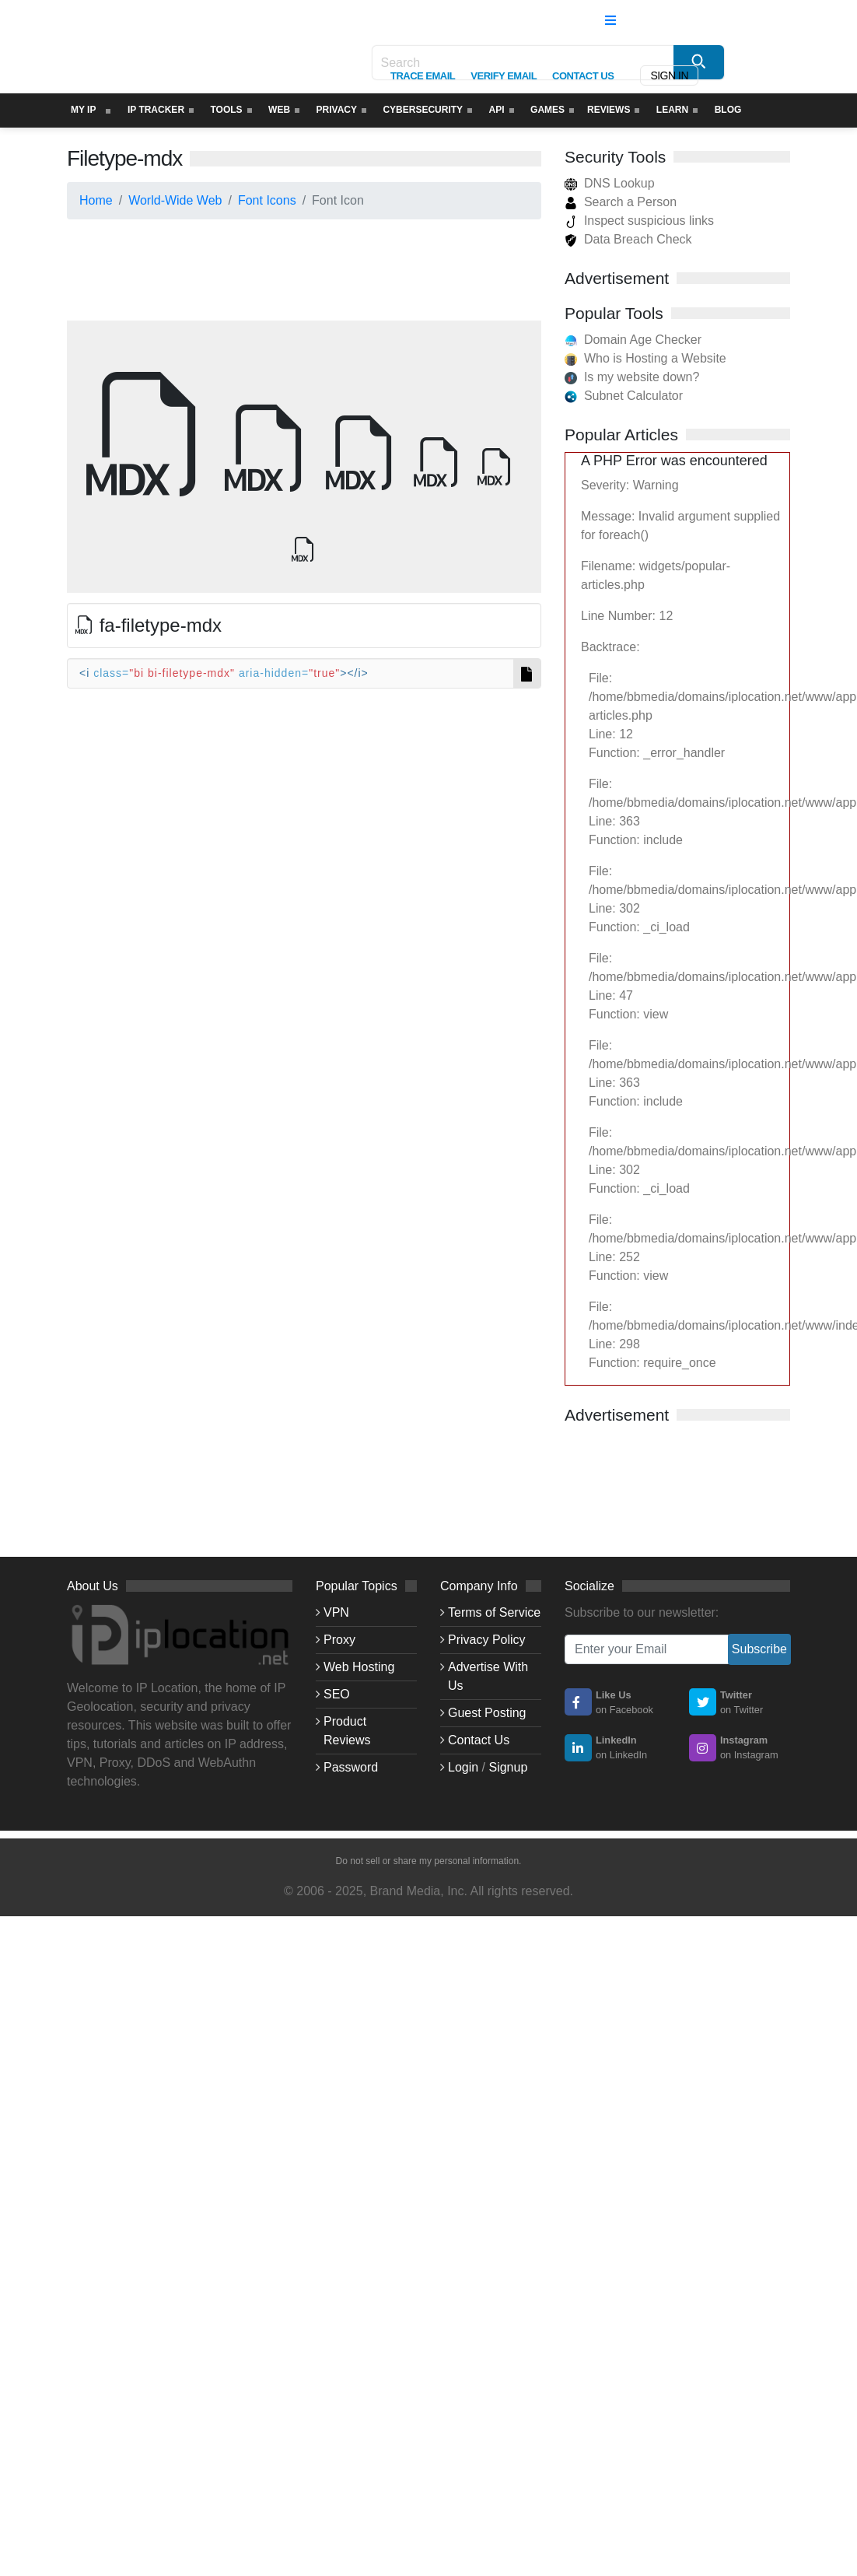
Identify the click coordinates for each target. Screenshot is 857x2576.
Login (463, 1767)
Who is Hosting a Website (655, 358)
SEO (337, 1694)
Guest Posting (487, 1712)
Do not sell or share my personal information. (429, 1861)
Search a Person (621, 202)
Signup (507, 1767)
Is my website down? (642, 377)
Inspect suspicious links (639, 220)
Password (351, 1767)
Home (96, 200)
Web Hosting (359, 1667)
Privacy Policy (487, 1639)
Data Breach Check (628, 239)
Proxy (339, 1639)
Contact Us (478, 1740)
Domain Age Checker (642, 339)
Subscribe (759, 1649)
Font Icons (267, 200)
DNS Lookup (610, 183)
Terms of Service (494, 1612)
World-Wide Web (175, 200)
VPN (336, 1612)
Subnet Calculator (633, 395)
